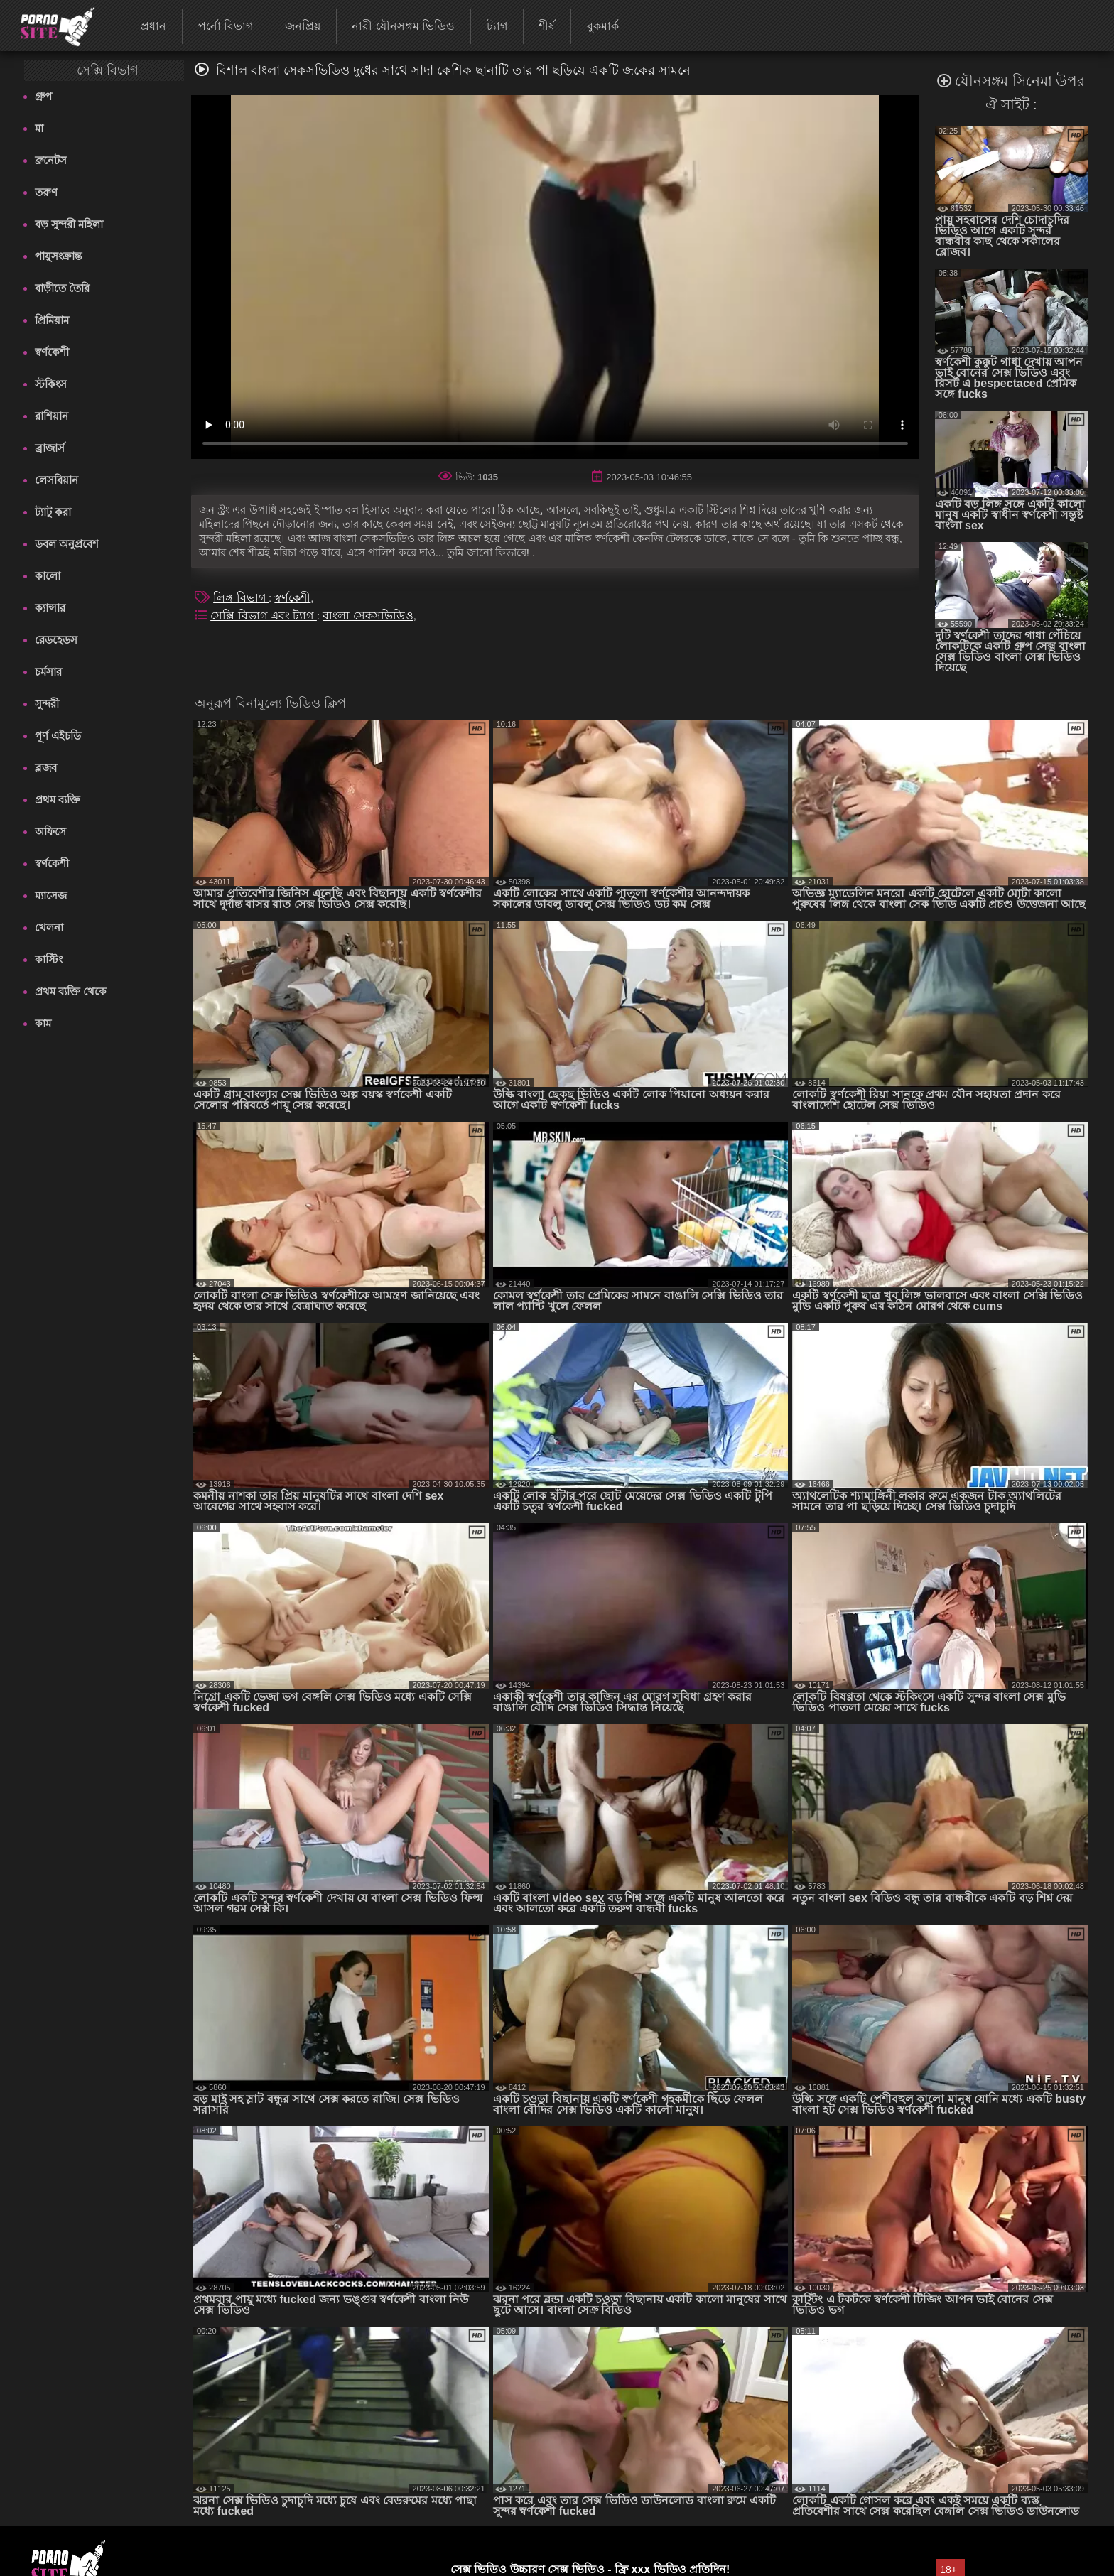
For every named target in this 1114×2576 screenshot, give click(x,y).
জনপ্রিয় (302, 26)
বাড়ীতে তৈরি (62, 288)
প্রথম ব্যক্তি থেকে (71, 991)
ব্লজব (46, 768)
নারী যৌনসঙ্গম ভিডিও (403, 26)
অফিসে (50, 832)
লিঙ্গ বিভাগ (241, 598)
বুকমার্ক (603, 26)
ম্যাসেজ (51, 895)
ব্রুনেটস (51, 160)
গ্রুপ (43, 96)
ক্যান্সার (50, 608)
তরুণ (46, 192)
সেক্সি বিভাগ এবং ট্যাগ (263, 616)
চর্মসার (48, 672)
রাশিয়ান (51, 416)
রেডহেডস (56, 640)
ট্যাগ (497, 26)
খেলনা (49, 927)
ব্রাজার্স (50, 448)
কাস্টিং (49, 959)
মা (39, 128)
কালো (47, 576)
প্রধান (153, 26)
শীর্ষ (547, 26)
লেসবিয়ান (56, 480)
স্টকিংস (51, 384)
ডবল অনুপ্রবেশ (67, 544)
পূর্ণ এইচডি (58, 736)
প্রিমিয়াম (52, 320)
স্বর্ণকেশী (52, 352)
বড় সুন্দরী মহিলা (69, 224)
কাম (43, 1023)
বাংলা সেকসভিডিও (368, 616)
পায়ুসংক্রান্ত (58, 256)
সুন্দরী (47, 704)
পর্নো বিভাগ (225, 26)
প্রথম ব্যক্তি (57, 800)
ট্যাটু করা (53, 512)
